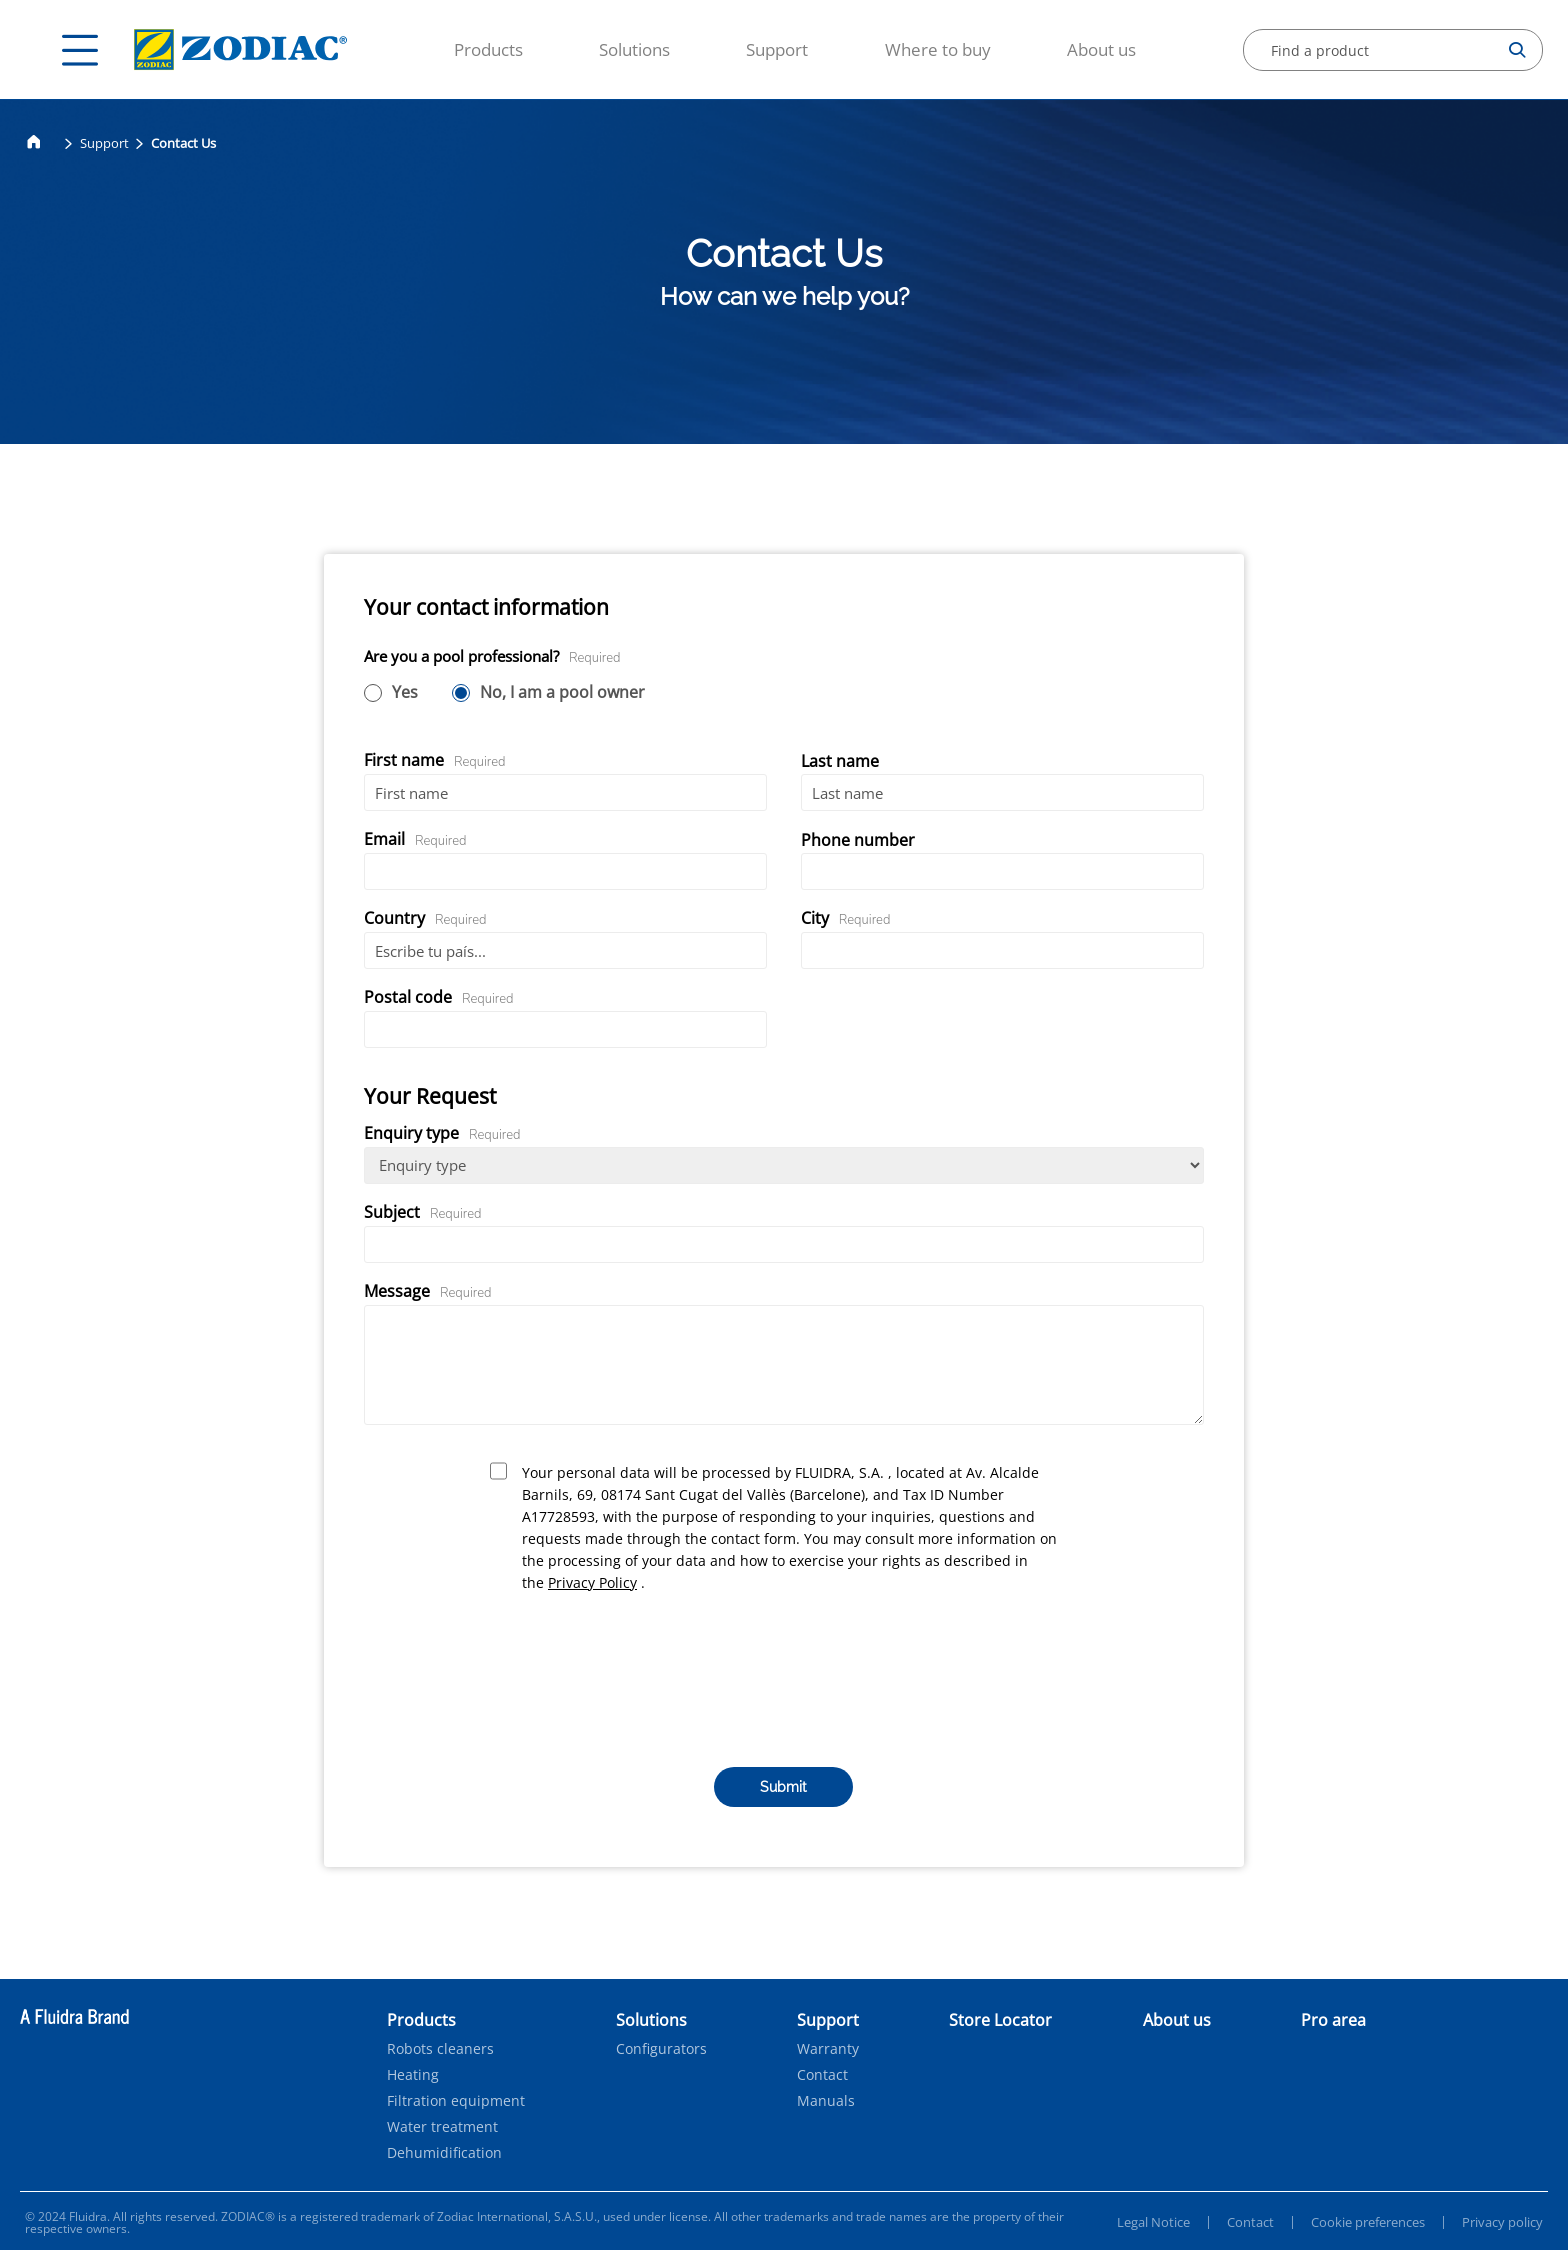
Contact (822, 2075)
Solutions (634, 49)
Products (488, 49)
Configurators (661, 2049)
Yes (405, 693)
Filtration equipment (456, 2101)
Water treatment (442, 2127)
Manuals (826, 2101)
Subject (423, 1212)
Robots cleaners (440, 2049)
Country (425, 918)
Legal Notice (1153, 2222)
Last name (840, 761)
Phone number (858, 840)
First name (435, 760)
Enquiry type (442, 1133)
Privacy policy (1502, 2222)
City (846, 918)
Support (777, 49)
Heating (413, 2075)
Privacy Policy (592, 1582)
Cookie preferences (1368, 2222)
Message (428, 1291)
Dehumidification (444, 2153)
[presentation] (784, 1678)
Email (415, 839)
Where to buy (938, 49)
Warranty (828, 2049)
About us (1101, 49)
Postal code (439, 997)
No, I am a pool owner (562, 693)
